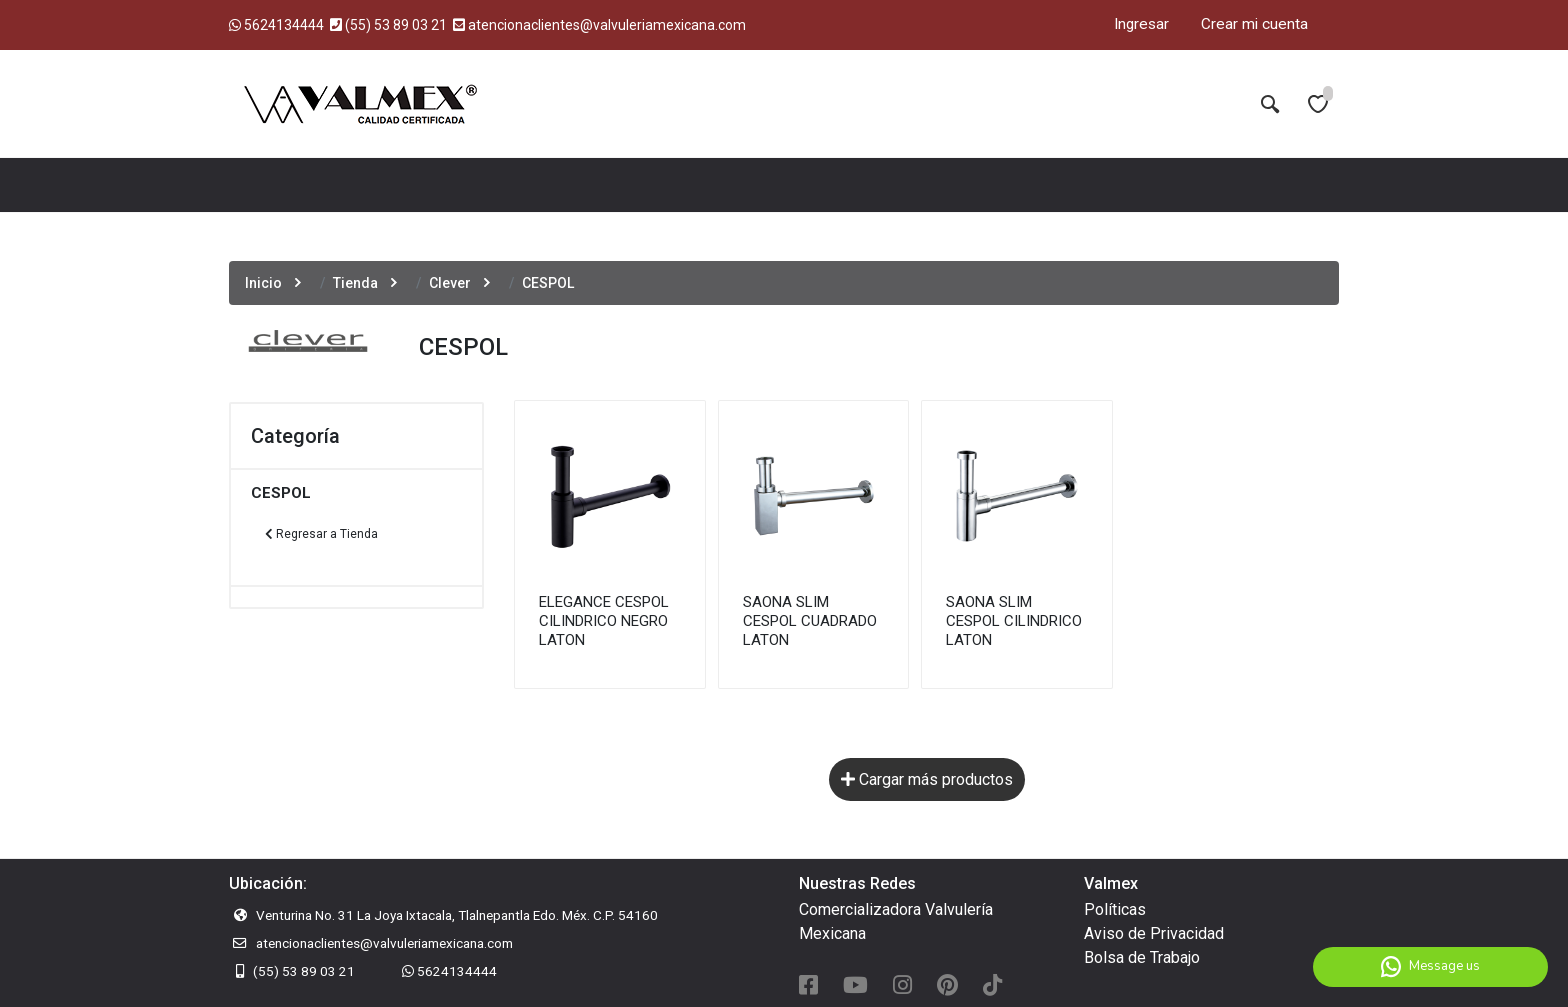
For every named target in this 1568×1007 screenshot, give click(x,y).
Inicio (263, 283)
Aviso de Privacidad (1154, 933)
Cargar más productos (927, 779)
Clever (450, 283)
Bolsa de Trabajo (1142, 957)
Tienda (355, 283)
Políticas (1115, 909)
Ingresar (1141, 24)
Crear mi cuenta (1254, 24)
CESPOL (281, 493)
